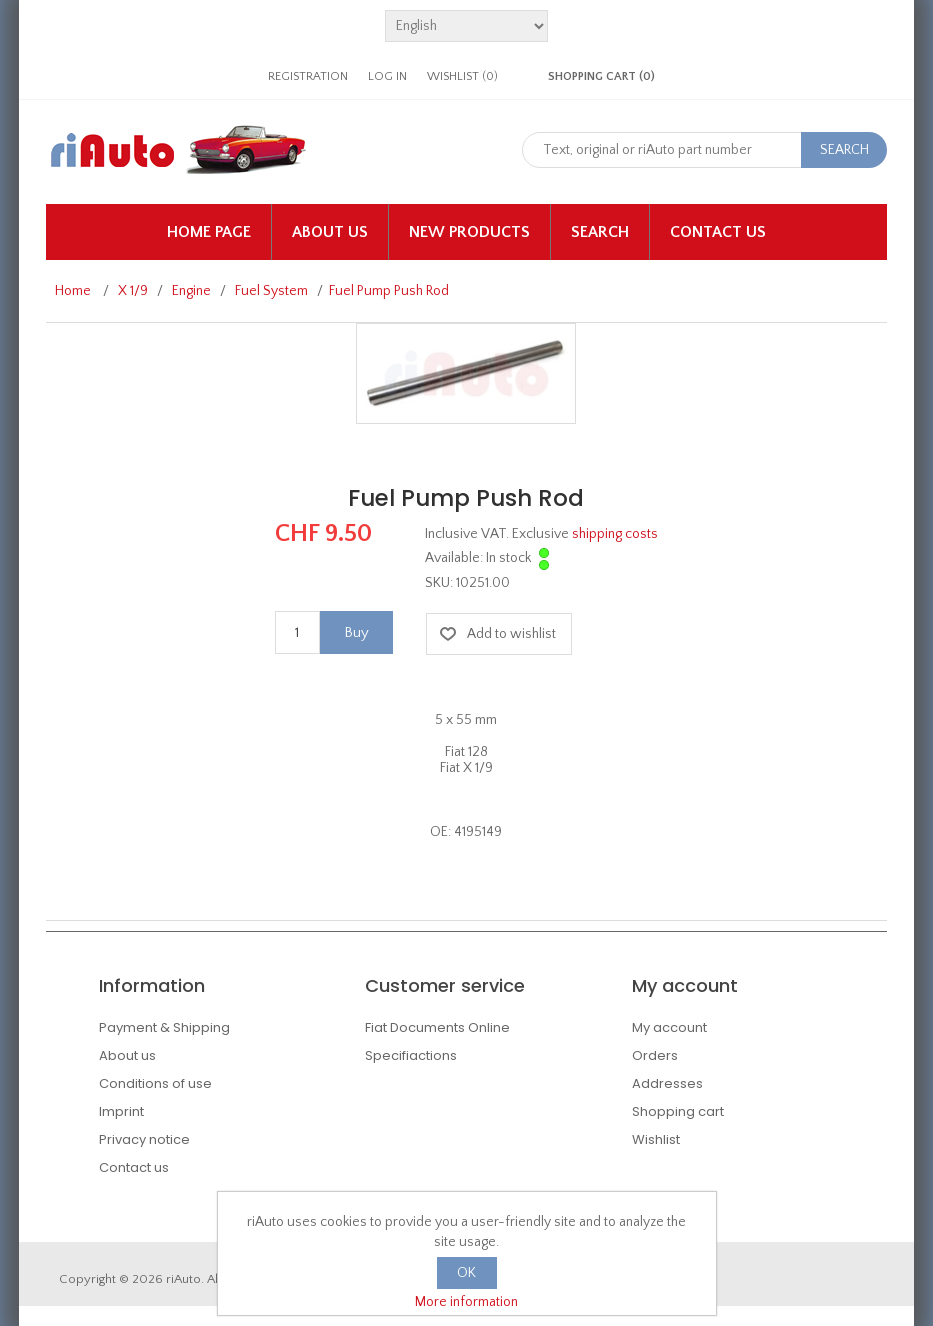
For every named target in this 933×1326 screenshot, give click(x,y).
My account (669, 1027)
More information (466, 1302)
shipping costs (615, 534)
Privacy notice (144, 1139)
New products (469, 232)
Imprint (121, 1111)
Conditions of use (155, 1083)
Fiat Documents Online (437, 1027)
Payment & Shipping (164, 1027)
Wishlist (656, 1139)
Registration (308, 76)
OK (466, 1273)
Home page (209, 232)
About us (330, 232)
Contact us (718, 232)
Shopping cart (678, 1111)
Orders (655, 1055)
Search (600, 232)
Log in (387, 76)
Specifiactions (411, 1055)
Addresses (667, 1083)
